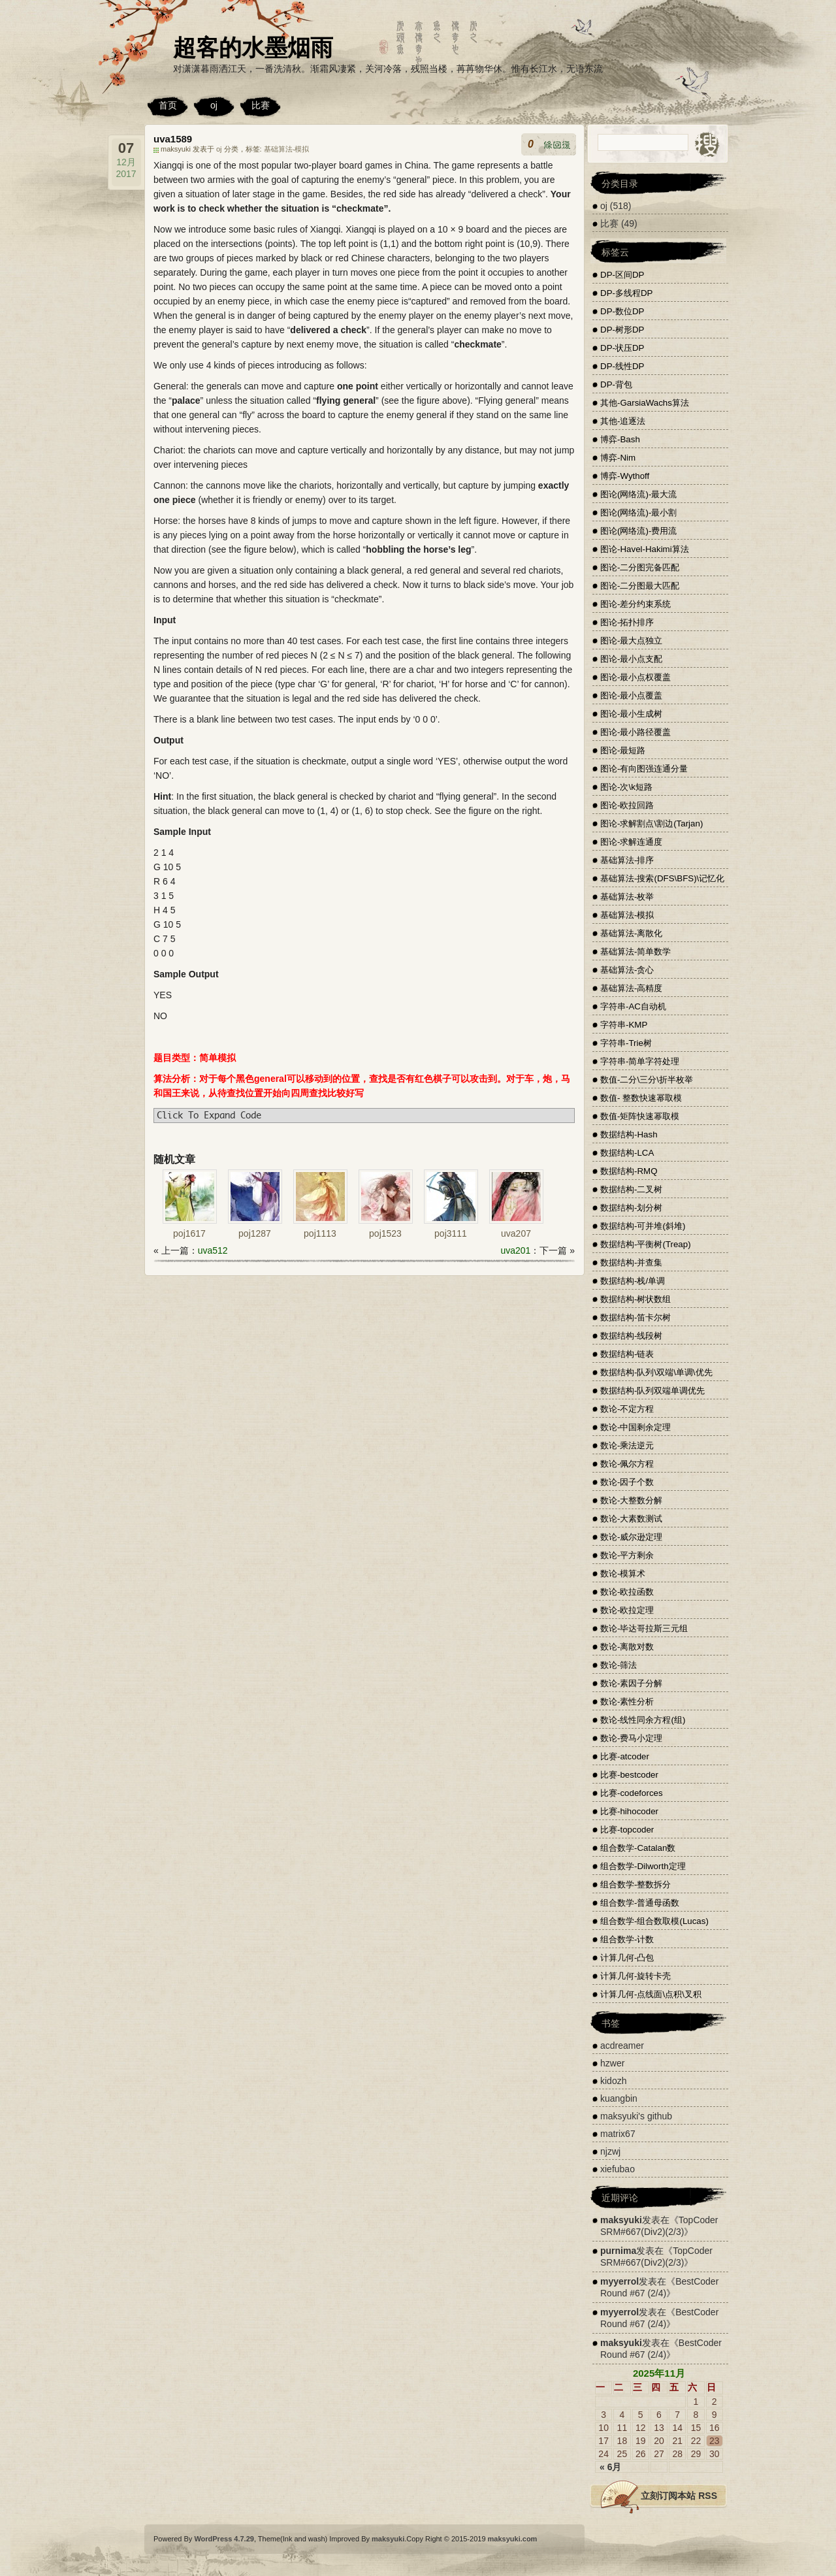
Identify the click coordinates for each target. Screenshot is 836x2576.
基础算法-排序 (627, 860)
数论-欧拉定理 (627, 1610)
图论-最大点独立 (631, 640)
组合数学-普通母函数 (639, 1903)
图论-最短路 (622, 750)
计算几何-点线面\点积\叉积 (650, 1994)
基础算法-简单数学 (635, 951)
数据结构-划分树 (631, 1208)
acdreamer (622, 2045)
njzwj (610, 2151)
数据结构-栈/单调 (632, 1281)
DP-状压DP (622, 348)
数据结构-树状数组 (635, 1299)
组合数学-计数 (627, 1939)
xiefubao (617, 2169)
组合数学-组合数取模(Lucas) (654, 1921)
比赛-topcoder (627, 1829)
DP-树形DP (622, 329)
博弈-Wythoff (624, 476)
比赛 (260, 105)
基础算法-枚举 (627, 897)
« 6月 (610, 2467)
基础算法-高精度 (631, 988)
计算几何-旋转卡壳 (635, 1976)
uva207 (516, 1233)
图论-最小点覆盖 (631, 695)
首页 (168, 105)
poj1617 (189, 1233)
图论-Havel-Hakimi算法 (644, 549)
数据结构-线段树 (631, 1336)
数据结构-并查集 (631, 1262)
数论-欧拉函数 (627, 1592)
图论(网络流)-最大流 (638, 494)
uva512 (213, 1250)
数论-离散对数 (627, 1647)
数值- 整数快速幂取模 (641, 1098)
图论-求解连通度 (631, 842)
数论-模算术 (622, 1573)
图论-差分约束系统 (635, 604)
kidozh (613, 2081)
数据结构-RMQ (629, 1171)
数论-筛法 (618, 1665)
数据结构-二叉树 (631, 1189)
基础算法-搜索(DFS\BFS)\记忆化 (662, 878)
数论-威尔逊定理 (631, 1537)
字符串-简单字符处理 (639, 1061)
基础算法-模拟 (287, 149)
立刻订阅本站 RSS (679, 2495)
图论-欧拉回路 (627, 805)
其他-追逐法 (622, 421)
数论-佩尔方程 (627, 1464)
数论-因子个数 (627, 1482)
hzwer (612, 2063)
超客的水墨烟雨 (253, 47)
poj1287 (254, 1233)
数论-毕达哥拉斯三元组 (644, 1628)
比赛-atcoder (624, 1756)
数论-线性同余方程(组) (642, 1720)
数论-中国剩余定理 (635, 1427)
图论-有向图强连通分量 (644, 769)
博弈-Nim (617, 458)
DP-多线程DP (626, 293)
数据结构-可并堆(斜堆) (642, 1226)
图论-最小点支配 (631, 659)
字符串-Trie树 (626, 1043)
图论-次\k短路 (626, 787)
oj (213, 105)
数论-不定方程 (627, 1409)
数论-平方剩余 (627, 1555)
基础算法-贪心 (627, 970)
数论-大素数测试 (631, 1519)
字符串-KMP (623, 1025)
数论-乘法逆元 (627, 1445)
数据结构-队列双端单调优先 (652, 1390)
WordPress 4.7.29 (224, 2539)
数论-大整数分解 (631, 1500)
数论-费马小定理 (631, 1738)
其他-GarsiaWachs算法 (644, 403)
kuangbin (618, 2098)
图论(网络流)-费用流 (638, 531)
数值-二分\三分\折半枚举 (646, 1079)
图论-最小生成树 (631, 714)
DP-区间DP (622, 275)
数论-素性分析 (627, 1701)
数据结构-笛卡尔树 (635, 1317)
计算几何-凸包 (627, 1958)
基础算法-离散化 (631, 933)
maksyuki (621, 2220)
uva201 (515, 1250)
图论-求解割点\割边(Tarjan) (651, 823)
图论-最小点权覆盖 (635, 677)
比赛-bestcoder (629, 1775)
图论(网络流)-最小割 (638, 512)
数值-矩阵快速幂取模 (639, 1116)
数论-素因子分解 (631, 1683)
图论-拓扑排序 (627, 622)
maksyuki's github (636, 2116)
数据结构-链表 (627, 1354)
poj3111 (450, 1233)
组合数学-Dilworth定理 (643, 1866)
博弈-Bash (620, 439)
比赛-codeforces (631, 1793)
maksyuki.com (513, 2539)
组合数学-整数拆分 (635, 1884)
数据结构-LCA (627, 1153)
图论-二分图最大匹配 (639, 586)
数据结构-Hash (629, 1134)
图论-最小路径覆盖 (635, 732)
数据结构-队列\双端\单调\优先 (656, 1372)
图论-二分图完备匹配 (639, 567)
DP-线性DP (622, 366)
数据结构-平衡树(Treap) (645, 1244)
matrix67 (617, 2133)
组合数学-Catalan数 (637, 1848)
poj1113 (320, 1233)
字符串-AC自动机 (633, 1006)
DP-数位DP (622, 311)
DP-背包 (616, 384)
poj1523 (385, 1233)
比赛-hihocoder (629, 1811)
